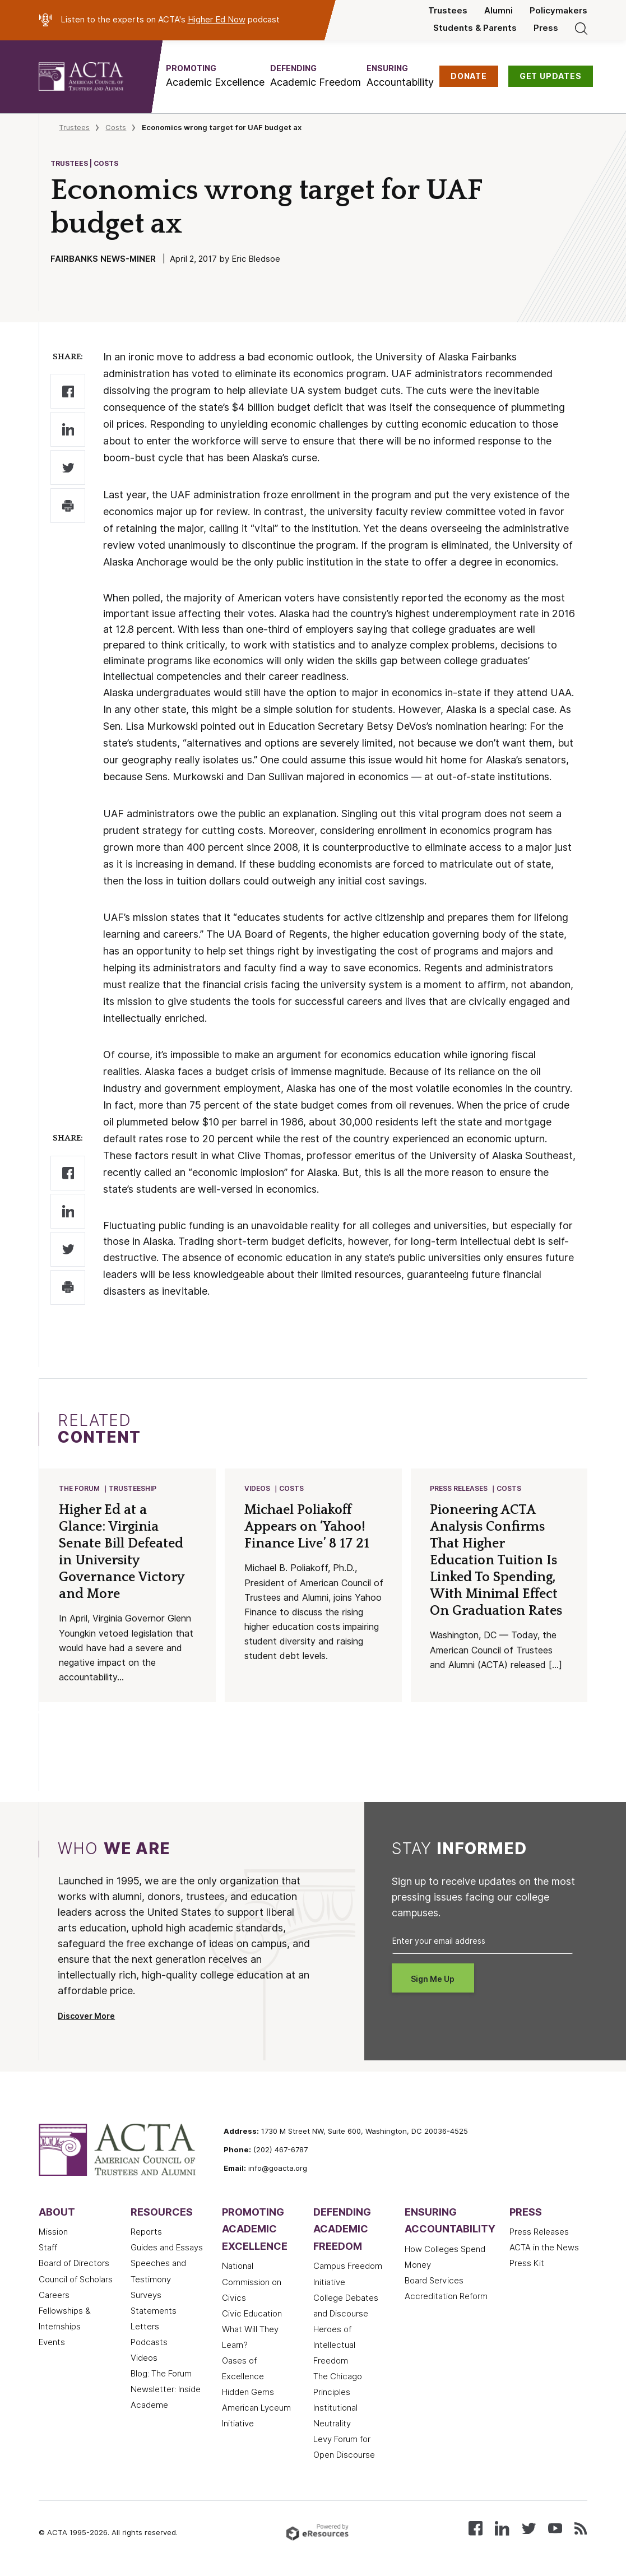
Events (52, 2343)
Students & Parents (475, 28)
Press (546, 28)
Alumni (498, 11)
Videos (258, 1489)
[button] (215, 76)
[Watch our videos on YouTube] (555, 2529)
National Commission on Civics (251, 2283)
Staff (48, 2249)
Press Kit (526, 2264)
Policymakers (558, 11)
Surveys (146, 2296)
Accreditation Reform (446, 2297)
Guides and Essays (167, 2249)
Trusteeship (133, 1489)
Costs (115, 127)
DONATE (469, 76)
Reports (146, 2233)
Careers (54, 2296)
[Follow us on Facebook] (476, 2529)
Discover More (86, 2017)
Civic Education (252, 2315)
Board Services (434, 2282)
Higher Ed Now (216, 20)
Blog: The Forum (161, 2375)
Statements (154, 2312)
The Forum (79, 1489)
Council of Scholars (76, 2281)
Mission (53, 2233)
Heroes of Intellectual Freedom (334, 2346)
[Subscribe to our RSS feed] (580, 2529)
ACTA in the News (544, 2249)
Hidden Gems (248, 2393)
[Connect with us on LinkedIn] (502, 2529)
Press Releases (459, 1489)
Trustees (447, 11)
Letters (145, 2328)
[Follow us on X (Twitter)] (529, 2529)
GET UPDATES (551, 76)
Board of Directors (74, 2264)
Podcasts (149, 2343)
